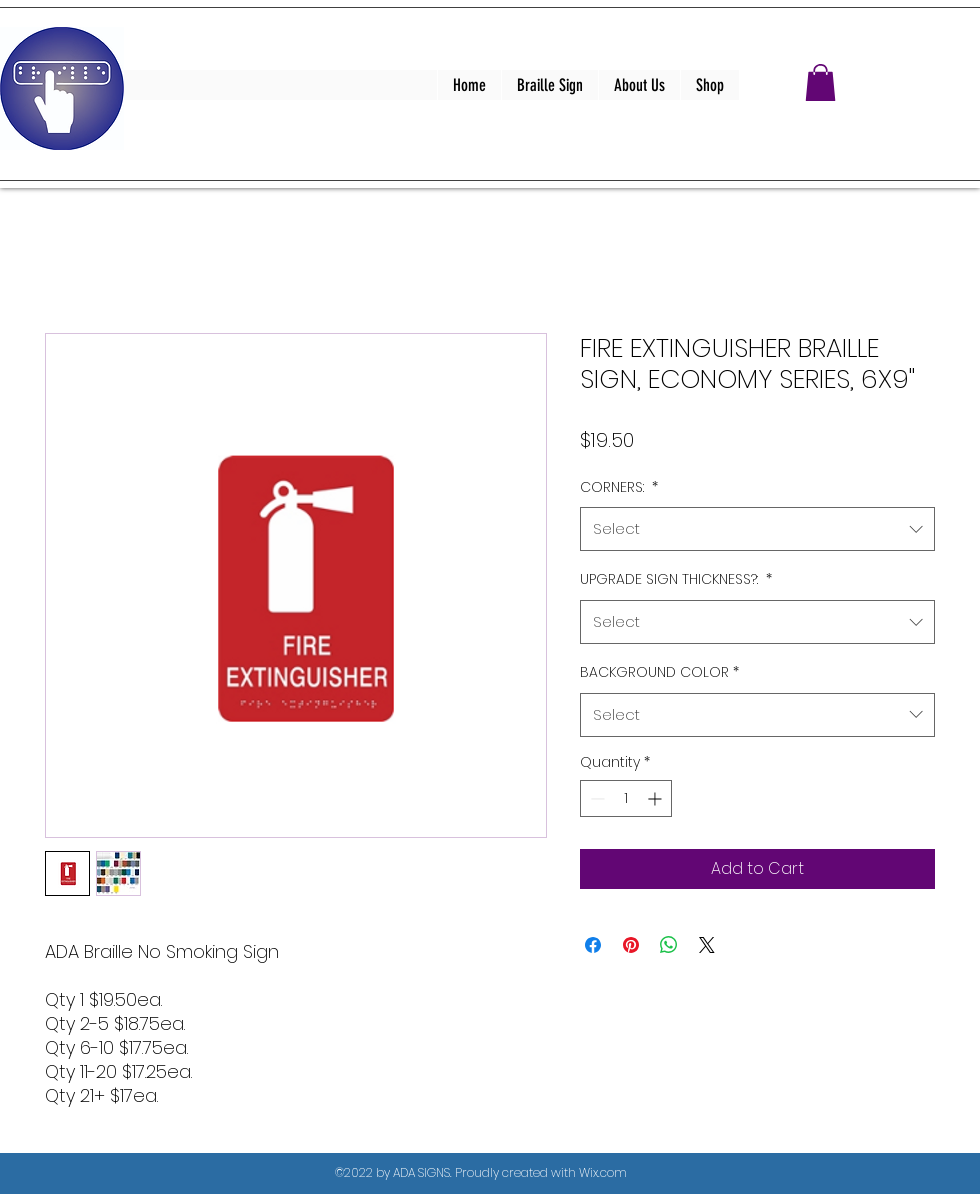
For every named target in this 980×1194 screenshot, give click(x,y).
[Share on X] (707, 945)
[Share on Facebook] (593, 945)
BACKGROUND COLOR (659, 672)
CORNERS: (619, 487)
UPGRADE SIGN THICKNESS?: (676, 579)
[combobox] (757, 529)
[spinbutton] (626, 798)
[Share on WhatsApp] (669, 945)
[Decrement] (595, 798)
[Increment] (656, 798)
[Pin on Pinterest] (631, 945)
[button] (820, 82)
